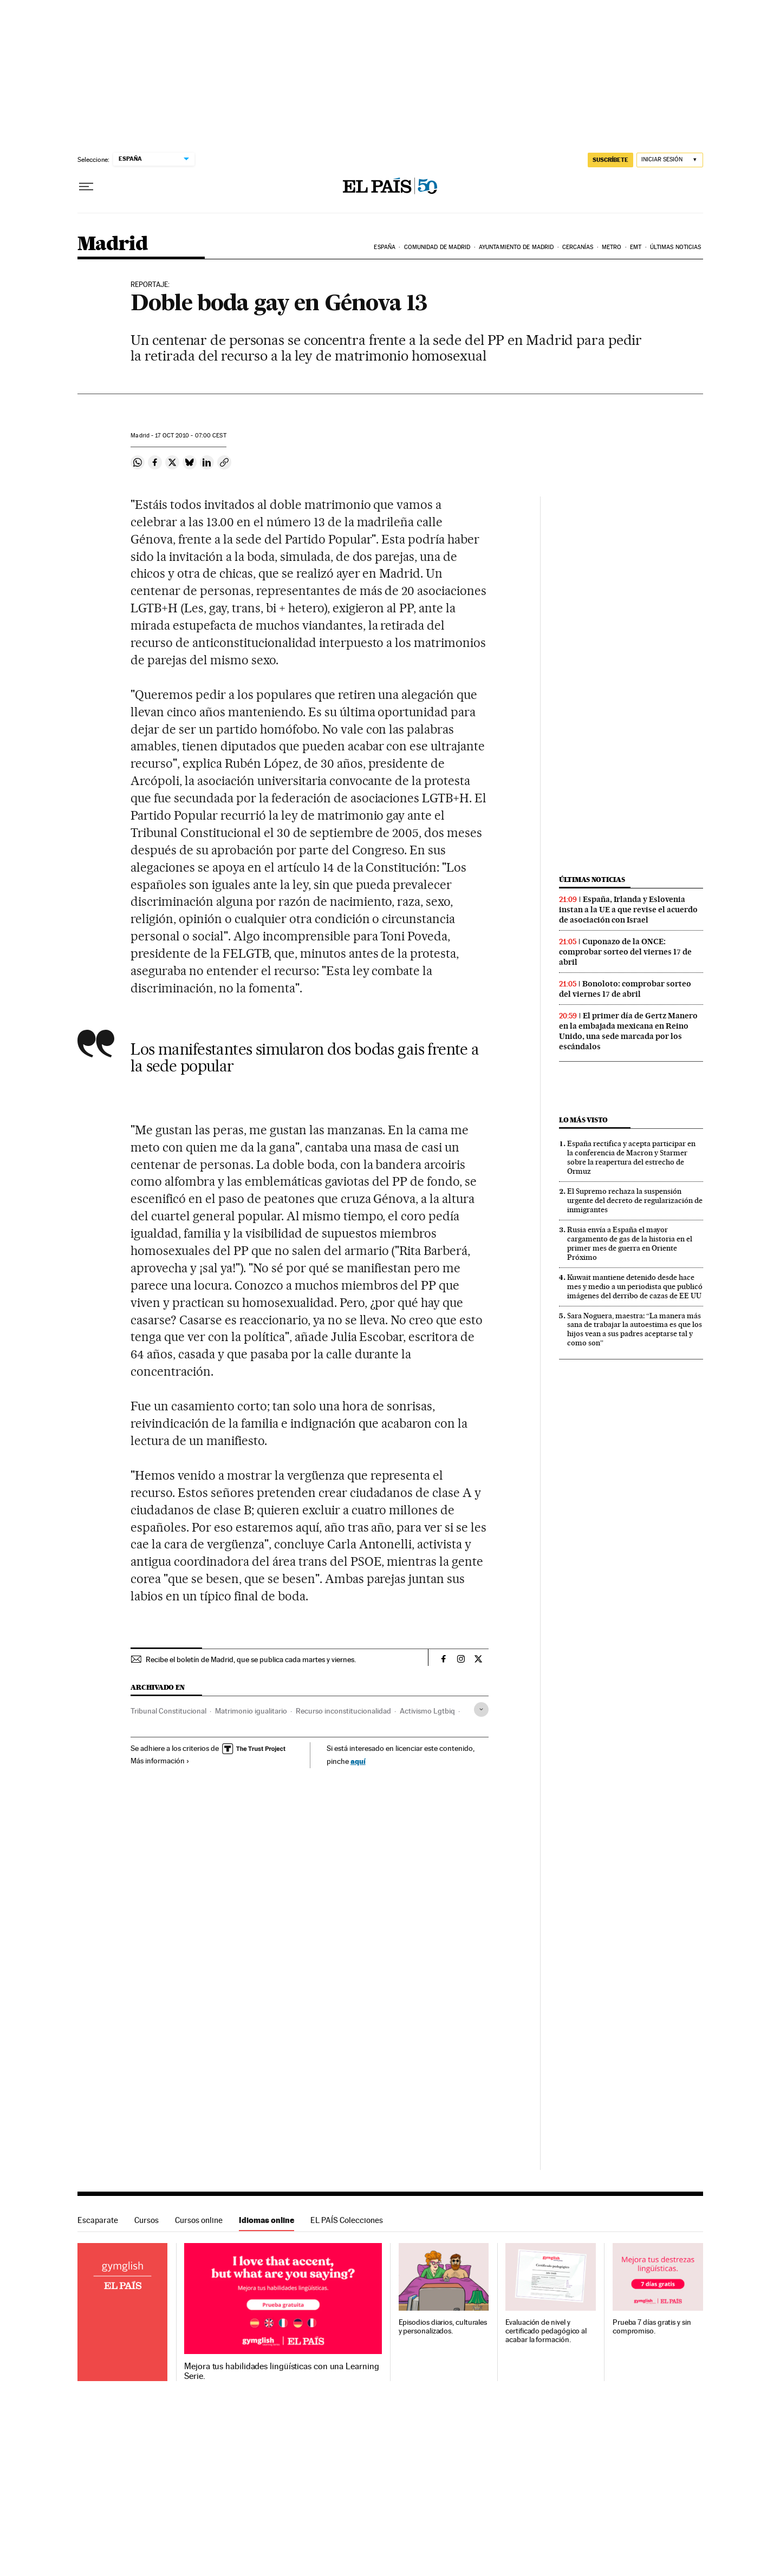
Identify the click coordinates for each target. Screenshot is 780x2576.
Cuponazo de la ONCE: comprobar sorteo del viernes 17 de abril (625, 952)
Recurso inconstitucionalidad (343, 1711)
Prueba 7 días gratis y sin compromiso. (652, 2326)
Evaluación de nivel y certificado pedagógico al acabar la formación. (546, 2331)
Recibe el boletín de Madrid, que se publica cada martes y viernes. (251, 1659)
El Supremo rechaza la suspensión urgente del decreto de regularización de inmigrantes (635, 1200)
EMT (635, 247)
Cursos (146, 2220)
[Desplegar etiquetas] (481, 1709)
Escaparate (97, 2220)
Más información (160, 1760)
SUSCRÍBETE (610, 160)
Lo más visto (583, 1120)
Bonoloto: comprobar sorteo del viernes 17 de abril (625, 989)
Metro (612, 247)
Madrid (112, 244)
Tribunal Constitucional (168, 1711)
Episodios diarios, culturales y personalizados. (443, 2326)
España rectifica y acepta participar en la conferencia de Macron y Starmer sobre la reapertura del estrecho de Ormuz (631, 1157)
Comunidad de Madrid (437, 247)
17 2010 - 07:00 (190, 435)
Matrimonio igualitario (251, 1711)
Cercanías (578, 247)
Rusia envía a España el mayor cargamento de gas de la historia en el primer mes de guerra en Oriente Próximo (629, 1243)
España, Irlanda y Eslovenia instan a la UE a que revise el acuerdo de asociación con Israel (628, 909)
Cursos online (199, 2220)
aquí (358, 1761)
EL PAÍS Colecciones (346, 2220)
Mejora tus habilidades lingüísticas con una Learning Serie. (281, 2371)
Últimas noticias (675, 247)
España (384, 247)
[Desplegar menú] (86, 186)
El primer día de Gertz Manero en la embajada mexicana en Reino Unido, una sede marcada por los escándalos (628, 1031)
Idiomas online (266, 2220)
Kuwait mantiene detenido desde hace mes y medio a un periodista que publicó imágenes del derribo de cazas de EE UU (635, 1286)
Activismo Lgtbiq (427, 1711)
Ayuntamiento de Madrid (516, 247)
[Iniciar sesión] (669, 160)
